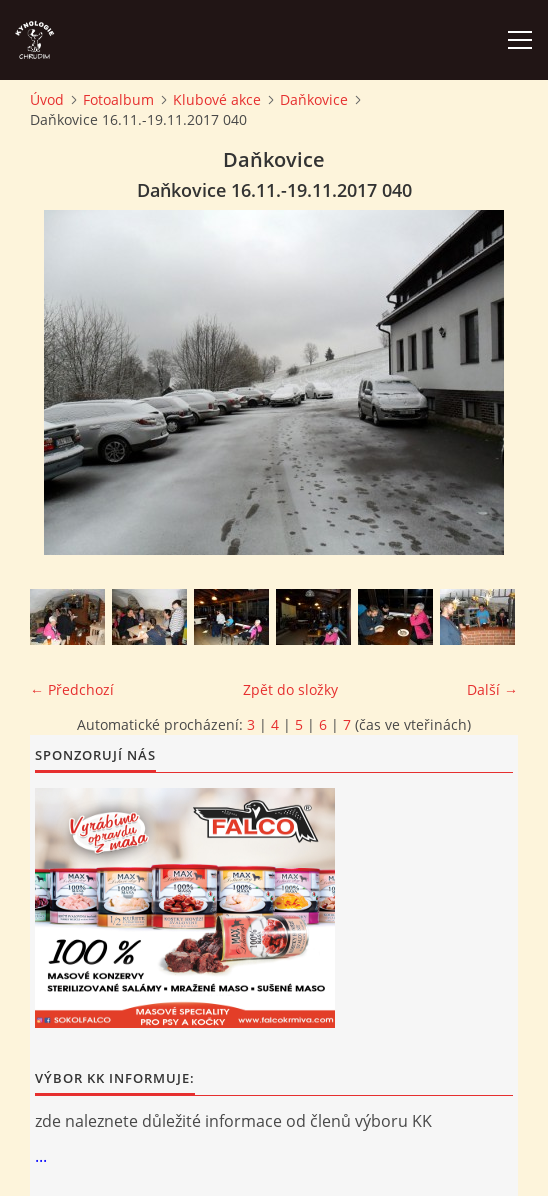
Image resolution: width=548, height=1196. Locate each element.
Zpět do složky (290, 689)
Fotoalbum (118, 99)
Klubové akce (217, 99)
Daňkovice (314, 99)
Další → (492, 689)
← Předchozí (72, 689)
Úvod (47, 99)
